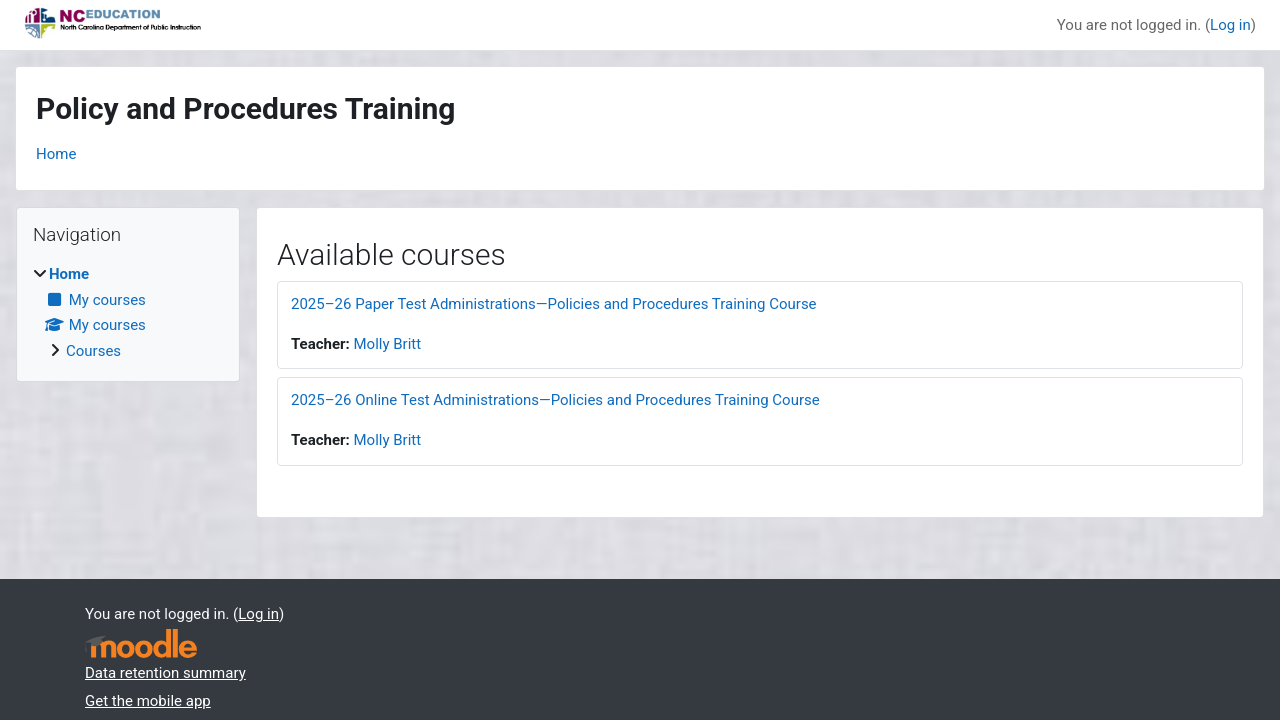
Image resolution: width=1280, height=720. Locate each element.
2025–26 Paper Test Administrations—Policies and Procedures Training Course (554, 304)
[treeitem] (128, 312)
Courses (93, 351)
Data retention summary (165, 673)
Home (56, 154)
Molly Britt (388, 344)
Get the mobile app (148, 701)
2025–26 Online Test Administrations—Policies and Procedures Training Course (555, 400)
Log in (1230, 25)
